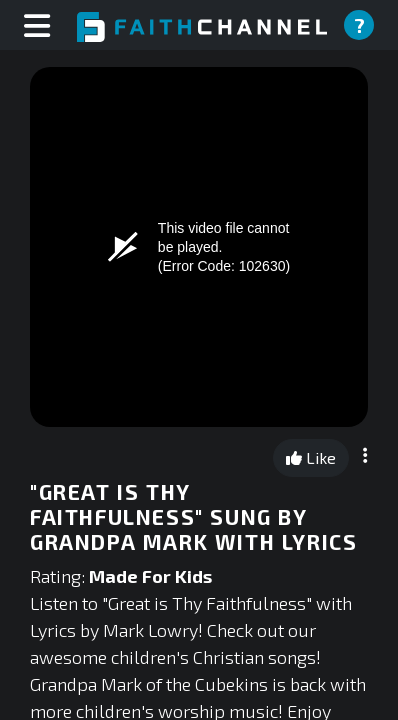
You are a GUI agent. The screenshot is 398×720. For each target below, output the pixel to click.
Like (311, 457)
